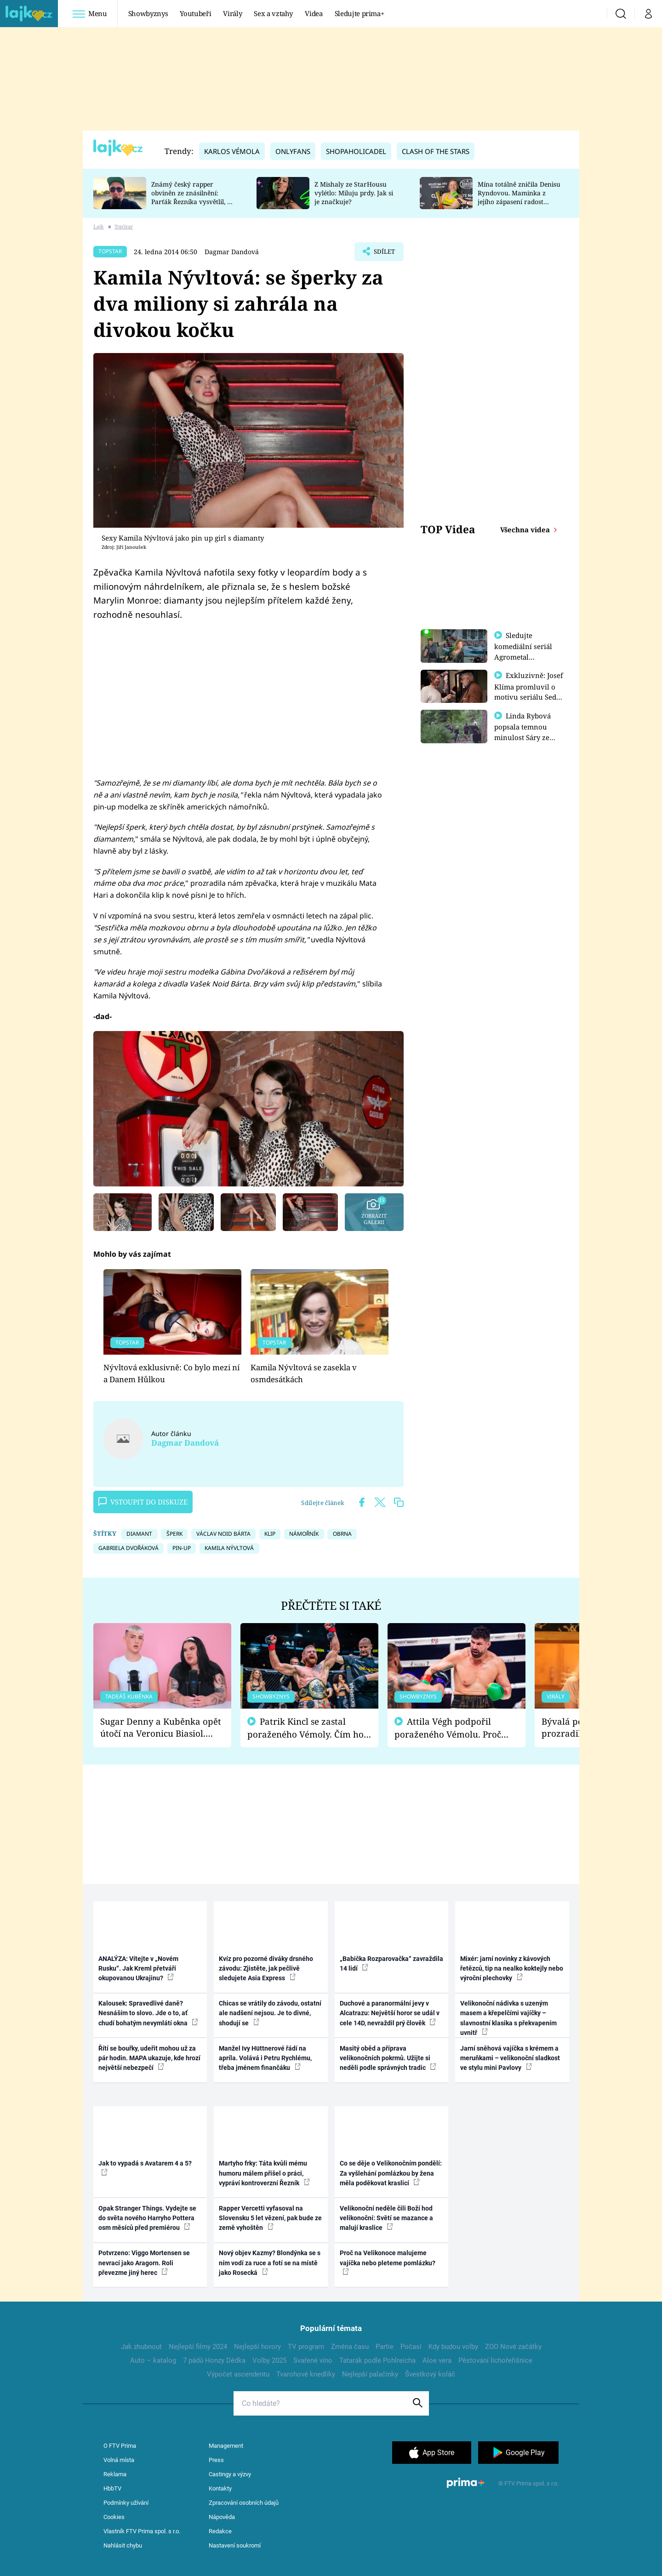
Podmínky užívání (125, 2502)
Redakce (220, 2531)
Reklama (114, 2474)
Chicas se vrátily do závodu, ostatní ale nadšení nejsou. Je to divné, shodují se (270, 2013)
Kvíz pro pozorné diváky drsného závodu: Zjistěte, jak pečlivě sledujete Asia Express (266, 1968)
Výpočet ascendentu (238, 2374)
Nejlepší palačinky (370, 2374)
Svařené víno (312, 2360)
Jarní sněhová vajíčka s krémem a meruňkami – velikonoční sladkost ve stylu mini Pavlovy (510, 2058)
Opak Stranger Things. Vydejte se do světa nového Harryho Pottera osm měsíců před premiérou (147, 2218)
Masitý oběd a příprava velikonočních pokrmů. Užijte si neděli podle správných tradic (388, 2058)
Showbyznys (148, 13)
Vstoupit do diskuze (143, 1501)
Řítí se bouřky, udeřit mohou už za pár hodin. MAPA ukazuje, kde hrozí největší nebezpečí (149, 2058)
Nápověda (222, 2516)
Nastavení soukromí (235, 2545)
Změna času (350, 2346)
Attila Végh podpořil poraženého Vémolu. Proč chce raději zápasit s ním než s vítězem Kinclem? (454, 1728)
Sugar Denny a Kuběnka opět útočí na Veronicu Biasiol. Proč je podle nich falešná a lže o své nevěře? (160, 1727)
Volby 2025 (269, 2360)
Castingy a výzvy (230, 2474)
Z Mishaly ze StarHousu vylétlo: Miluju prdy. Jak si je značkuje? (353, 193)
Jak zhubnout (141, 2346)
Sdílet (383, 253)
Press (216, 2459)
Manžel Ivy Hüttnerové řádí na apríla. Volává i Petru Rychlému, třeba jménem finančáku (265, 2058)
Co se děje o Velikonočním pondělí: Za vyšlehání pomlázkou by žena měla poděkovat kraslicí (391, 2173)
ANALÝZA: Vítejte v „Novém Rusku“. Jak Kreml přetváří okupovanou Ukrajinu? (138, 1968)
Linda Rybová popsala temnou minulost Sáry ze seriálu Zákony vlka (526, 735)
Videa (313, 13)
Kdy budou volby (453, 2346)
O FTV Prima (119, 2445)
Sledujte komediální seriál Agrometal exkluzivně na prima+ (523, 656)
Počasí (411, 2346)
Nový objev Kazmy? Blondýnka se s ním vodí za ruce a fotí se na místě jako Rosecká (269, 2262)
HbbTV (112, 2488)
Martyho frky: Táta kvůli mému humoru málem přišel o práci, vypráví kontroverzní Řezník (264, 2173)
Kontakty (220, 2488)
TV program (306, 2346)
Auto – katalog (153, 2360)
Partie (385, 2346)
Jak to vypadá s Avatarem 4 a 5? (145, 2167)
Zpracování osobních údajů (244, 2502)
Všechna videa (526, 529)
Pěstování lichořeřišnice (495, 2360)
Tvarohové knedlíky (305, 2374)
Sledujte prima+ (359, 13)
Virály (232, 13)
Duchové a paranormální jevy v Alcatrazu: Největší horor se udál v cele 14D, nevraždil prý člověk (389, 2013)
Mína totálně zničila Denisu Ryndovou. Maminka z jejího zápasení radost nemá (519, 197)
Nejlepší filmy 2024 (198, 2346)
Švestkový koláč (430, 2374)
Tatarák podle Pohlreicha (377, 2360)
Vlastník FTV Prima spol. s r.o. (141, 2531)
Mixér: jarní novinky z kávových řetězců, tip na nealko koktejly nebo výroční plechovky (511, 1968)
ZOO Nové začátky (513, 2346)
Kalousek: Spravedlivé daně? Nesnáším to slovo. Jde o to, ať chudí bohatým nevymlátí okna (148, 2013)
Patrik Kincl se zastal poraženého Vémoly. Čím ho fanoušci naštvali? (305, 1728)
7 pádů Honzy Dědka (214, 2360)
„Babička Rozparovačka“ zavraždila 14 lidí (391, 1963)
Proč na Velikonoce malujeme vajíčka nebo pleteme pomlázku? (387, 2262)
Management (226, 2445)
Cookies (114, 2516)
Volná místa (118, 2459)
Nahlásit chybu (122, 2545)
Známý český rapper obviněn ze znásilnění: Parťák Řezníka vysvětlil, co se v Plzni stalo (192, 197)
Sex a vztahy (273, 13)
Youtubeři (195, 13)
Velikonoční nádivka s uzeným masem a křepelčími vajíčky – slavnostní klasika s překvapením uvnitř (508, 2018)
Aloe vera (436, 2360)
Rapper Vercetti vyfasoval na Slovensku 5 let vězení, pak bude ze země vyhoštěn (270, 2218)
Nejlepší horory (257, 2346)
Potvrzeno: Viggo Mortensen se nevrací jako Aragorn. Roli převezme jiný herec (144, 2262)
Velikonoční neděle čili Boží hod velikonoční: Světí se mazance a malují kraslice (386, 2218)
